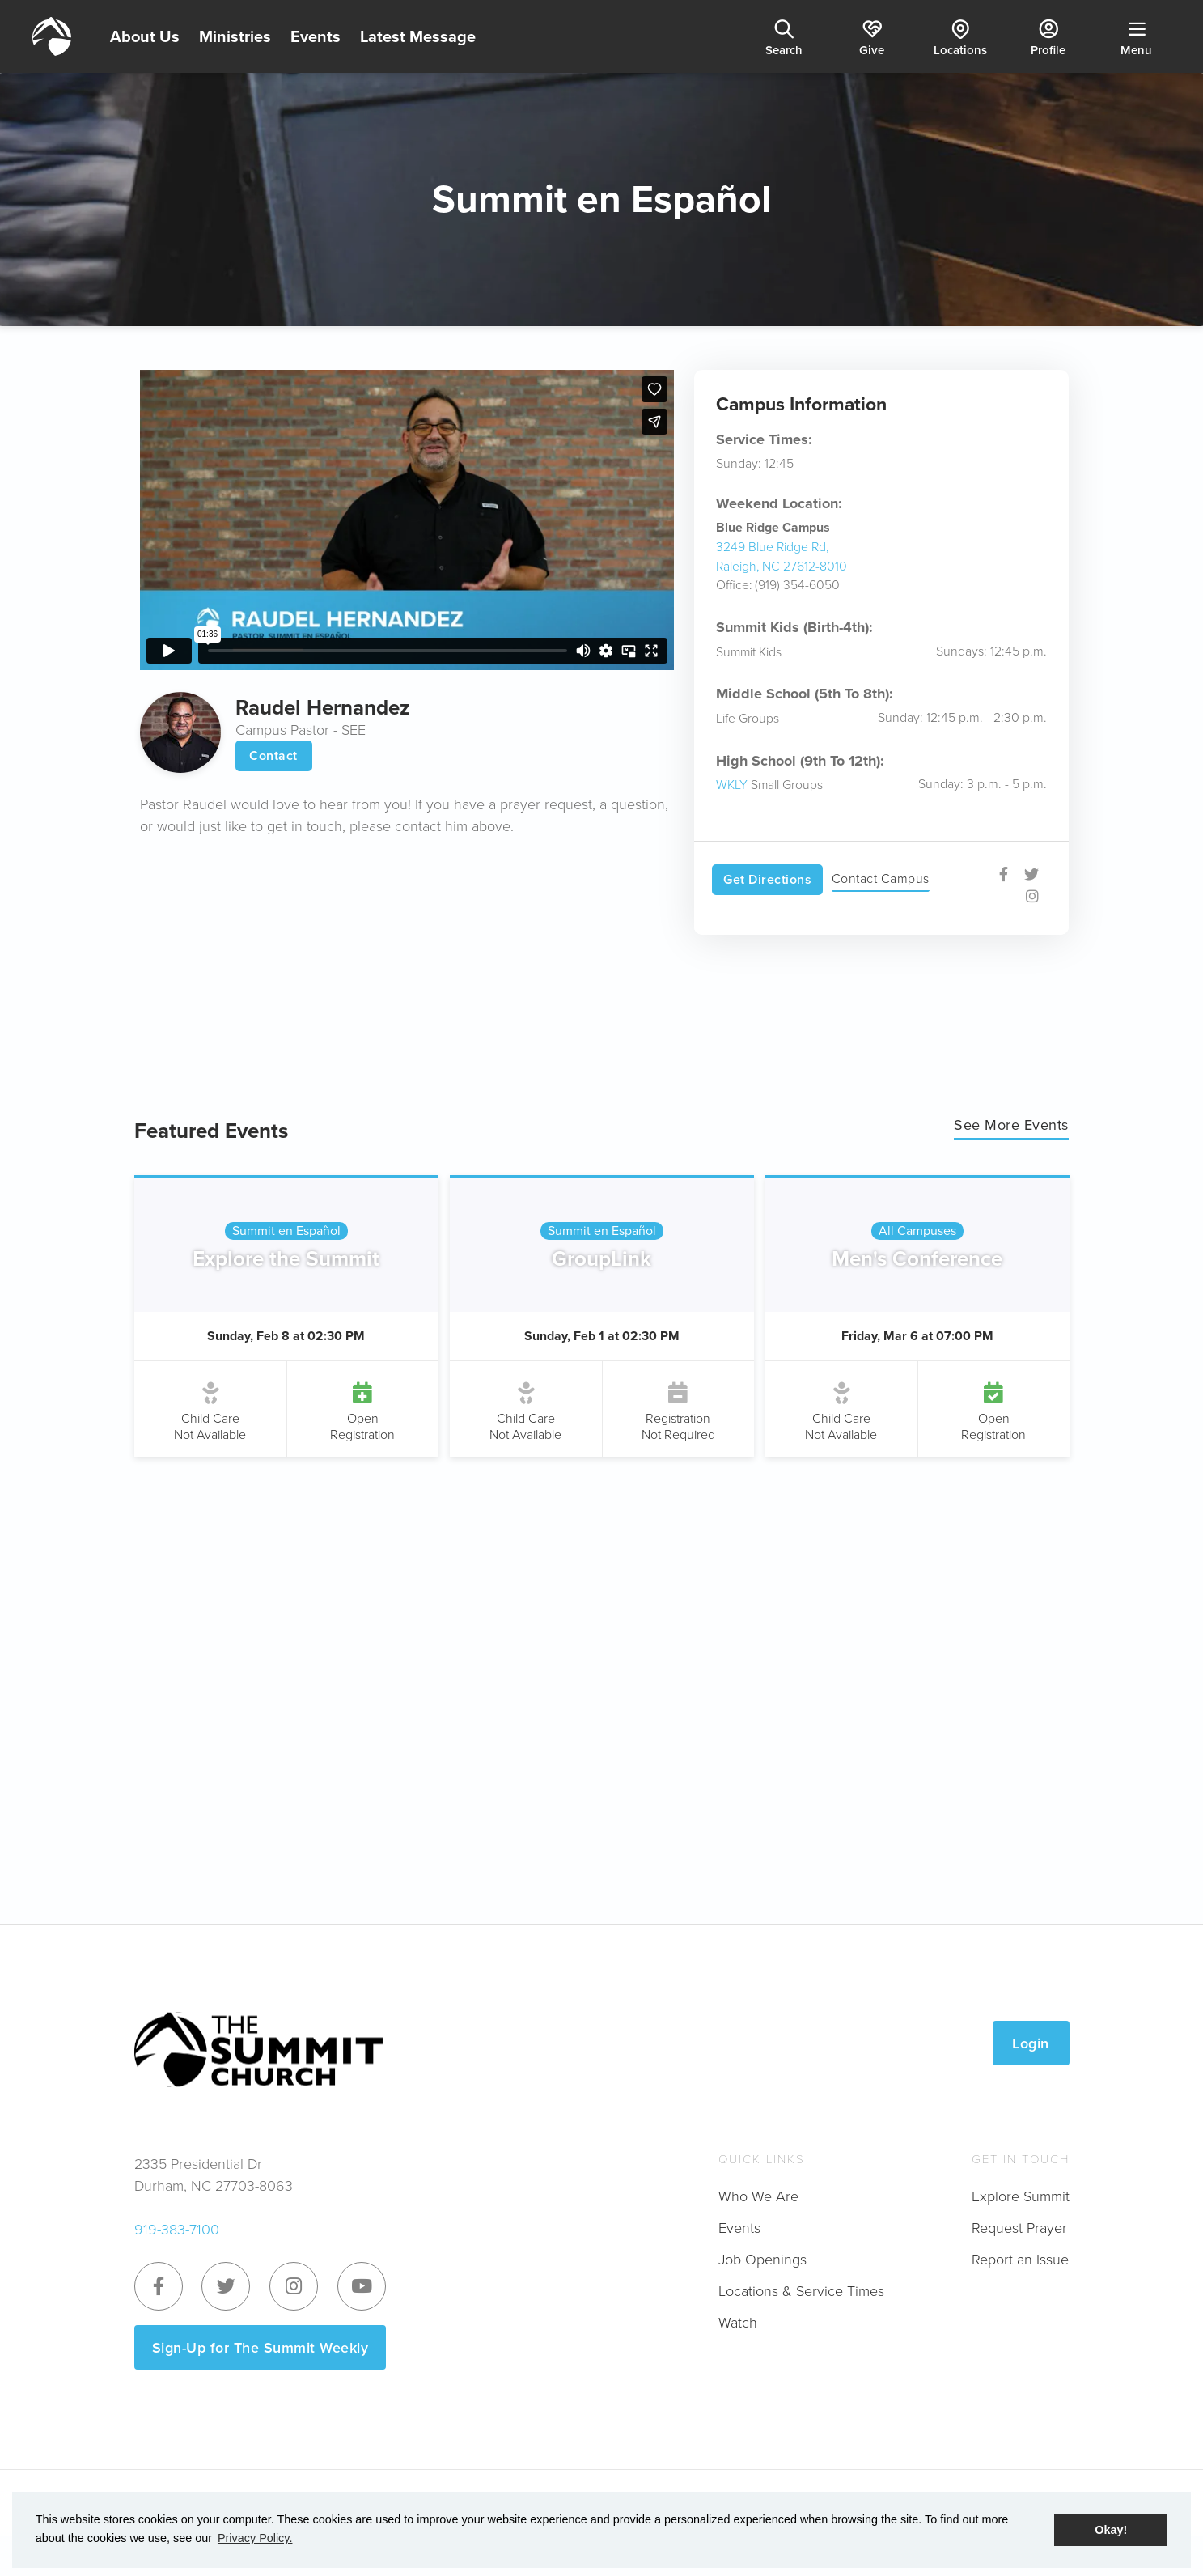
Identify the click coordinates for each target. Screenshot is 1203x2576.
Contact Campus (881, 878)
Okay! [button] (1111, 2529)
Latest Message (418, 36)
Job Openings (762, 2258)
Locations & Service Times (801, 2290)
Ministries (235, 36)
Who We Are (758, 2195)
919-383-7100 (176, 2229)
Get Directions (767, 879)
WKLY (732, 784)
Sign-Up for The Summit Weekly (260, 2347)
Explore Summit (1021, 2195)
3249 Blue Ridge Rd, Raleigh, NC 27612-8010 (781, 556)
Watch (737, 2322)
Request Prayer (1019, 2227)
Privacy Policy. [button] (255, 2537)
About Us (145, 36)
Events (315, 36)
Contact (273, 755)
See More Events (1011, 1124)
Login (1030, 2043)
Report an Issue (1020, 2258)
